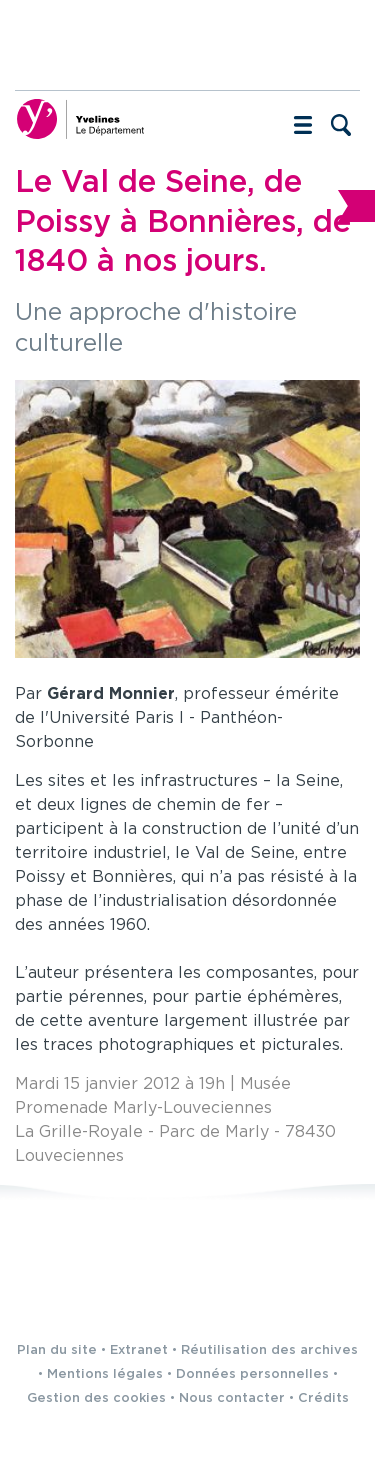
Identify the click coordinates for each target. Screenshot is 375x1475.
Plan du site (57, 1350)
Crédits (323, 1398)
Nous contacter (232, 1398)
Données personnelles (252, 1374)
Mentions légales (105, 1374)
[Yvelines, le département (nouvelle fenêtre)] (80, 119)
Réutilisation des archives (269, 1350)
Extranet (139, 1350)
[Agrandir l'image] (187, 518)
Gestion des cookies (96, 1398)
